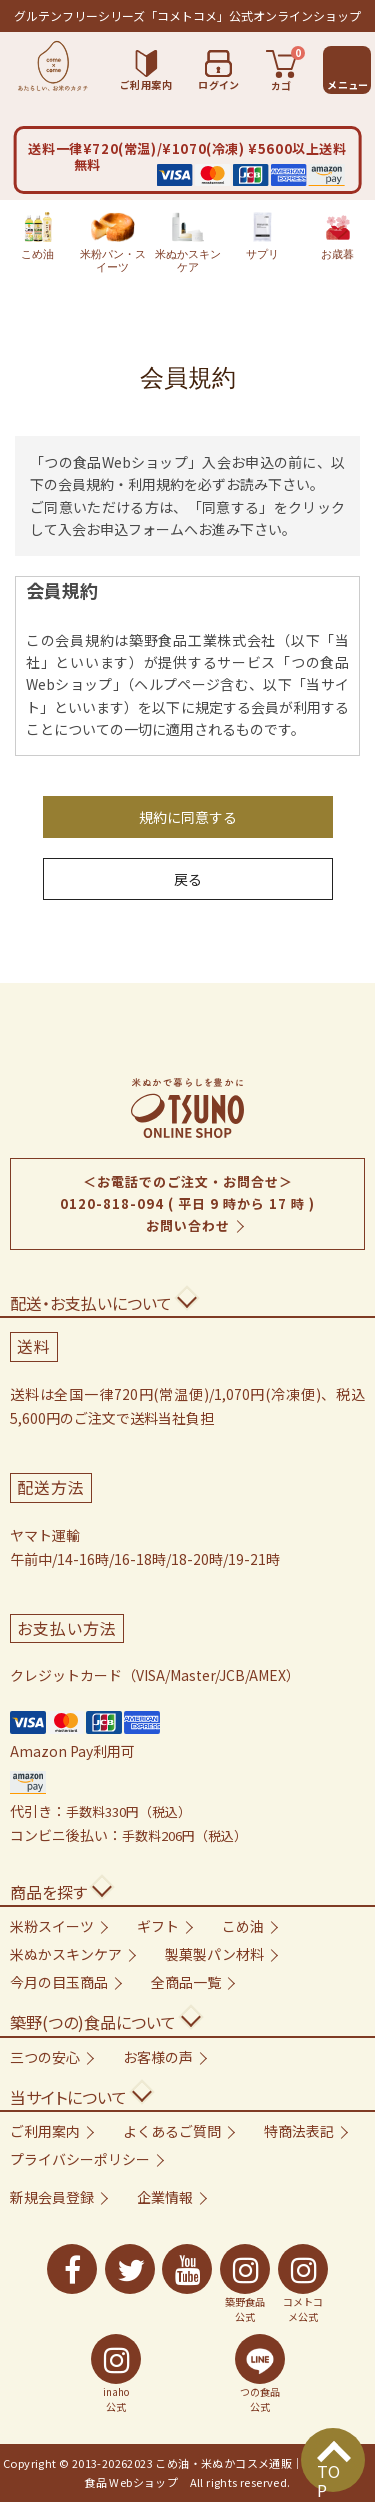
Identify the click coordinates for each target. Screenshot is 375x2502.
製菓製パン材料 (214, 1954)
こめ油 (37, 236)
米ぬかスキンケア (188, 242)
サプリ (262, 236)
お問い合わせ (188, 1225)
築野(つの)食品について (93, 2022)
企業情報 (165, 2197)
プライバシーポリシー (80, 2159)
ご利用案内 (45, 2131)
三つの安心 (45, 2057)
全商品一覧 (186, 1982)
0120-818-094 (112, 1203)
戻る (188, 879)
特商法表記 (299, 2131)
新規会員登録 (52, 2197)
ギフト (158, 1926)
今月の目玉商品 (59, 1982)
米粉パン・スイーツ (113, 242)
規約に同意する (188, 817)
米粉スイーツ (52, 1926)
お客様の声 (158, 2057)
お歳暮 (337, 236)
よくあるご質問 (172, 2131)
